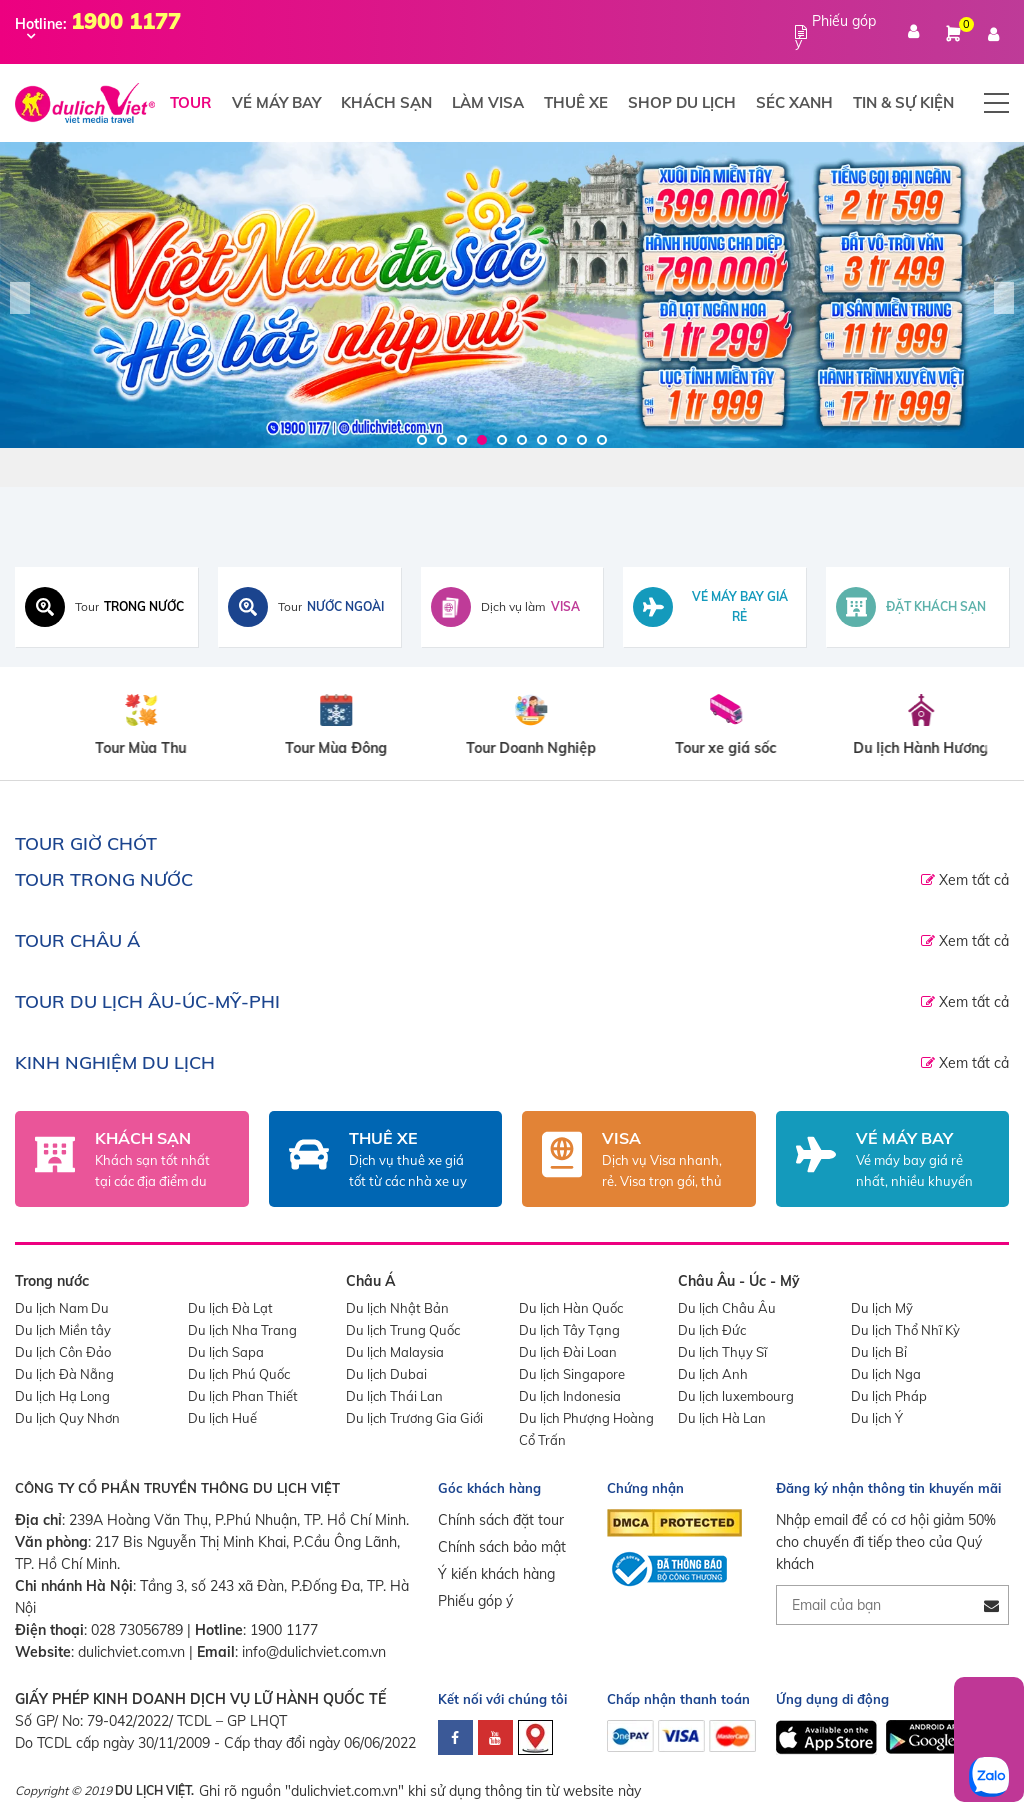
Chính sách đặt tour (501, 1520)
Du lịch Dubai (386, 1374)
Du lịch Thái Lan (394, 1396)
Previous (20, 298)
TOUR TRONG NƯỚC (104, 879)
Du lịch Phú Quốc (239, 1374)
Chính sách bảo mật (502, 1547)
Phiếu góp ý (475, 1601)
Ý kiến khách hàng (496, 1574)
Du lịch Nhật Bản (397, 1308)
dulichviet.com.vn (131, 1652)
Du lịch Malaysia (395, 1352)
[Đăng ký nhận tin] (991, 1605)
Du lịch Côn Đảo (63, 1352)
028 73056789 (137, 1630)
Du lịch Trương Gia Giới (414, 1418)
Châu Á (370, 1281)
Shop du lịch (682, 102)
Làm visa (488, 102)
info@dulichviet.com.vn (314, 1652)
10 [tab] (602, 440)
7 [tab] (542, 440)
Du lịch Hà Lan (722, 1418)
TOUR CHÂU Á (77, 940)
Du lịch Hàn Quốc (571, 1308)
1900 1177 (284, 1630)
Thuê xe (576, 102)
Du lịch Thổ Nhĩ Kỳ (905, 1330)
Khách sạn (386, 102)
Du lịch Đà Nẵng (64, 1374)
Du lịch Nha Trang (242, 1330)
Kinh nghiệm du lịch (115, 1062)
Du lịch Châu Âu (727, 1308)
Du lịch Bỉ (879, 1352)
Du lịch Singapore (572, 1374)
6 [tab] (522, 440)
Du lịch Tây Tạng (569, 1330)
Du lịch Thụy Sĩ (722, 1352)
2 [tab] (442, 440)
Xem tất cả (972, 880)
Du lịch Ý (877, 1418)
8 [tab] (562, 440)
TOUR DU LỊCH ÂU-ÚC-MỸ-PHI (147, 1001)
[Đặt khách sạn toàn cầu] (917, 607)
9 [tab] (582, 440)
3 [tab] (462, 440)
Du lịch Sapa (226, 1352)
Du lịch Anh (713, 1374)
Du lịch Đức (712, 1330)
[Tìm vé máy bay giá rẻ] (714, 607)
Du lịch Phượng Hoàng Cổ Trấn (586, 1429)
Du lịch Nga (886, 1374)
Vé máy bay (276, 102)
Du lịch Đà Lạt (230, 1308)
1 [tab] (422, 440)
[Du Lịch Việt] (512, 295)
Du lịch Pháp (889, 1396)
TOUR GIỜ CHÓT (86, 843)
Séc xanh (794, 102)
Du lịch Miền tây (63, 1330)
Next (1004, 298)
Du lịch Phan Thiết (243, 1396)
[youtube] (495, 1737)
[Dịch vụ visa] (512, 607)
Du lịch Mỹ (882, 1308)
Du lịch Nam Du (62, 1308)
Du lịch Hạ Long (62, 1396)
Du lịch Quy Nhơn (67, 1418)
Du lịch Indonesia (570, 1396)
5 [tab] (502, 440)
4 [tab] (482, 440)
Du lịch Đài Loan (568, 1352)
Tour (191, 102)
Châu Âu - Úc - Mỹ (739, 1281)
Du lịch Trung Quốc (403, 1330)
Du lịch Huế (222, 1418)
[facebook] (455, 1737)
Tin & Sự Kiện (903, 102)
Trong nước (52, 1281)
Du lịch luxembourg (736, 1396)
